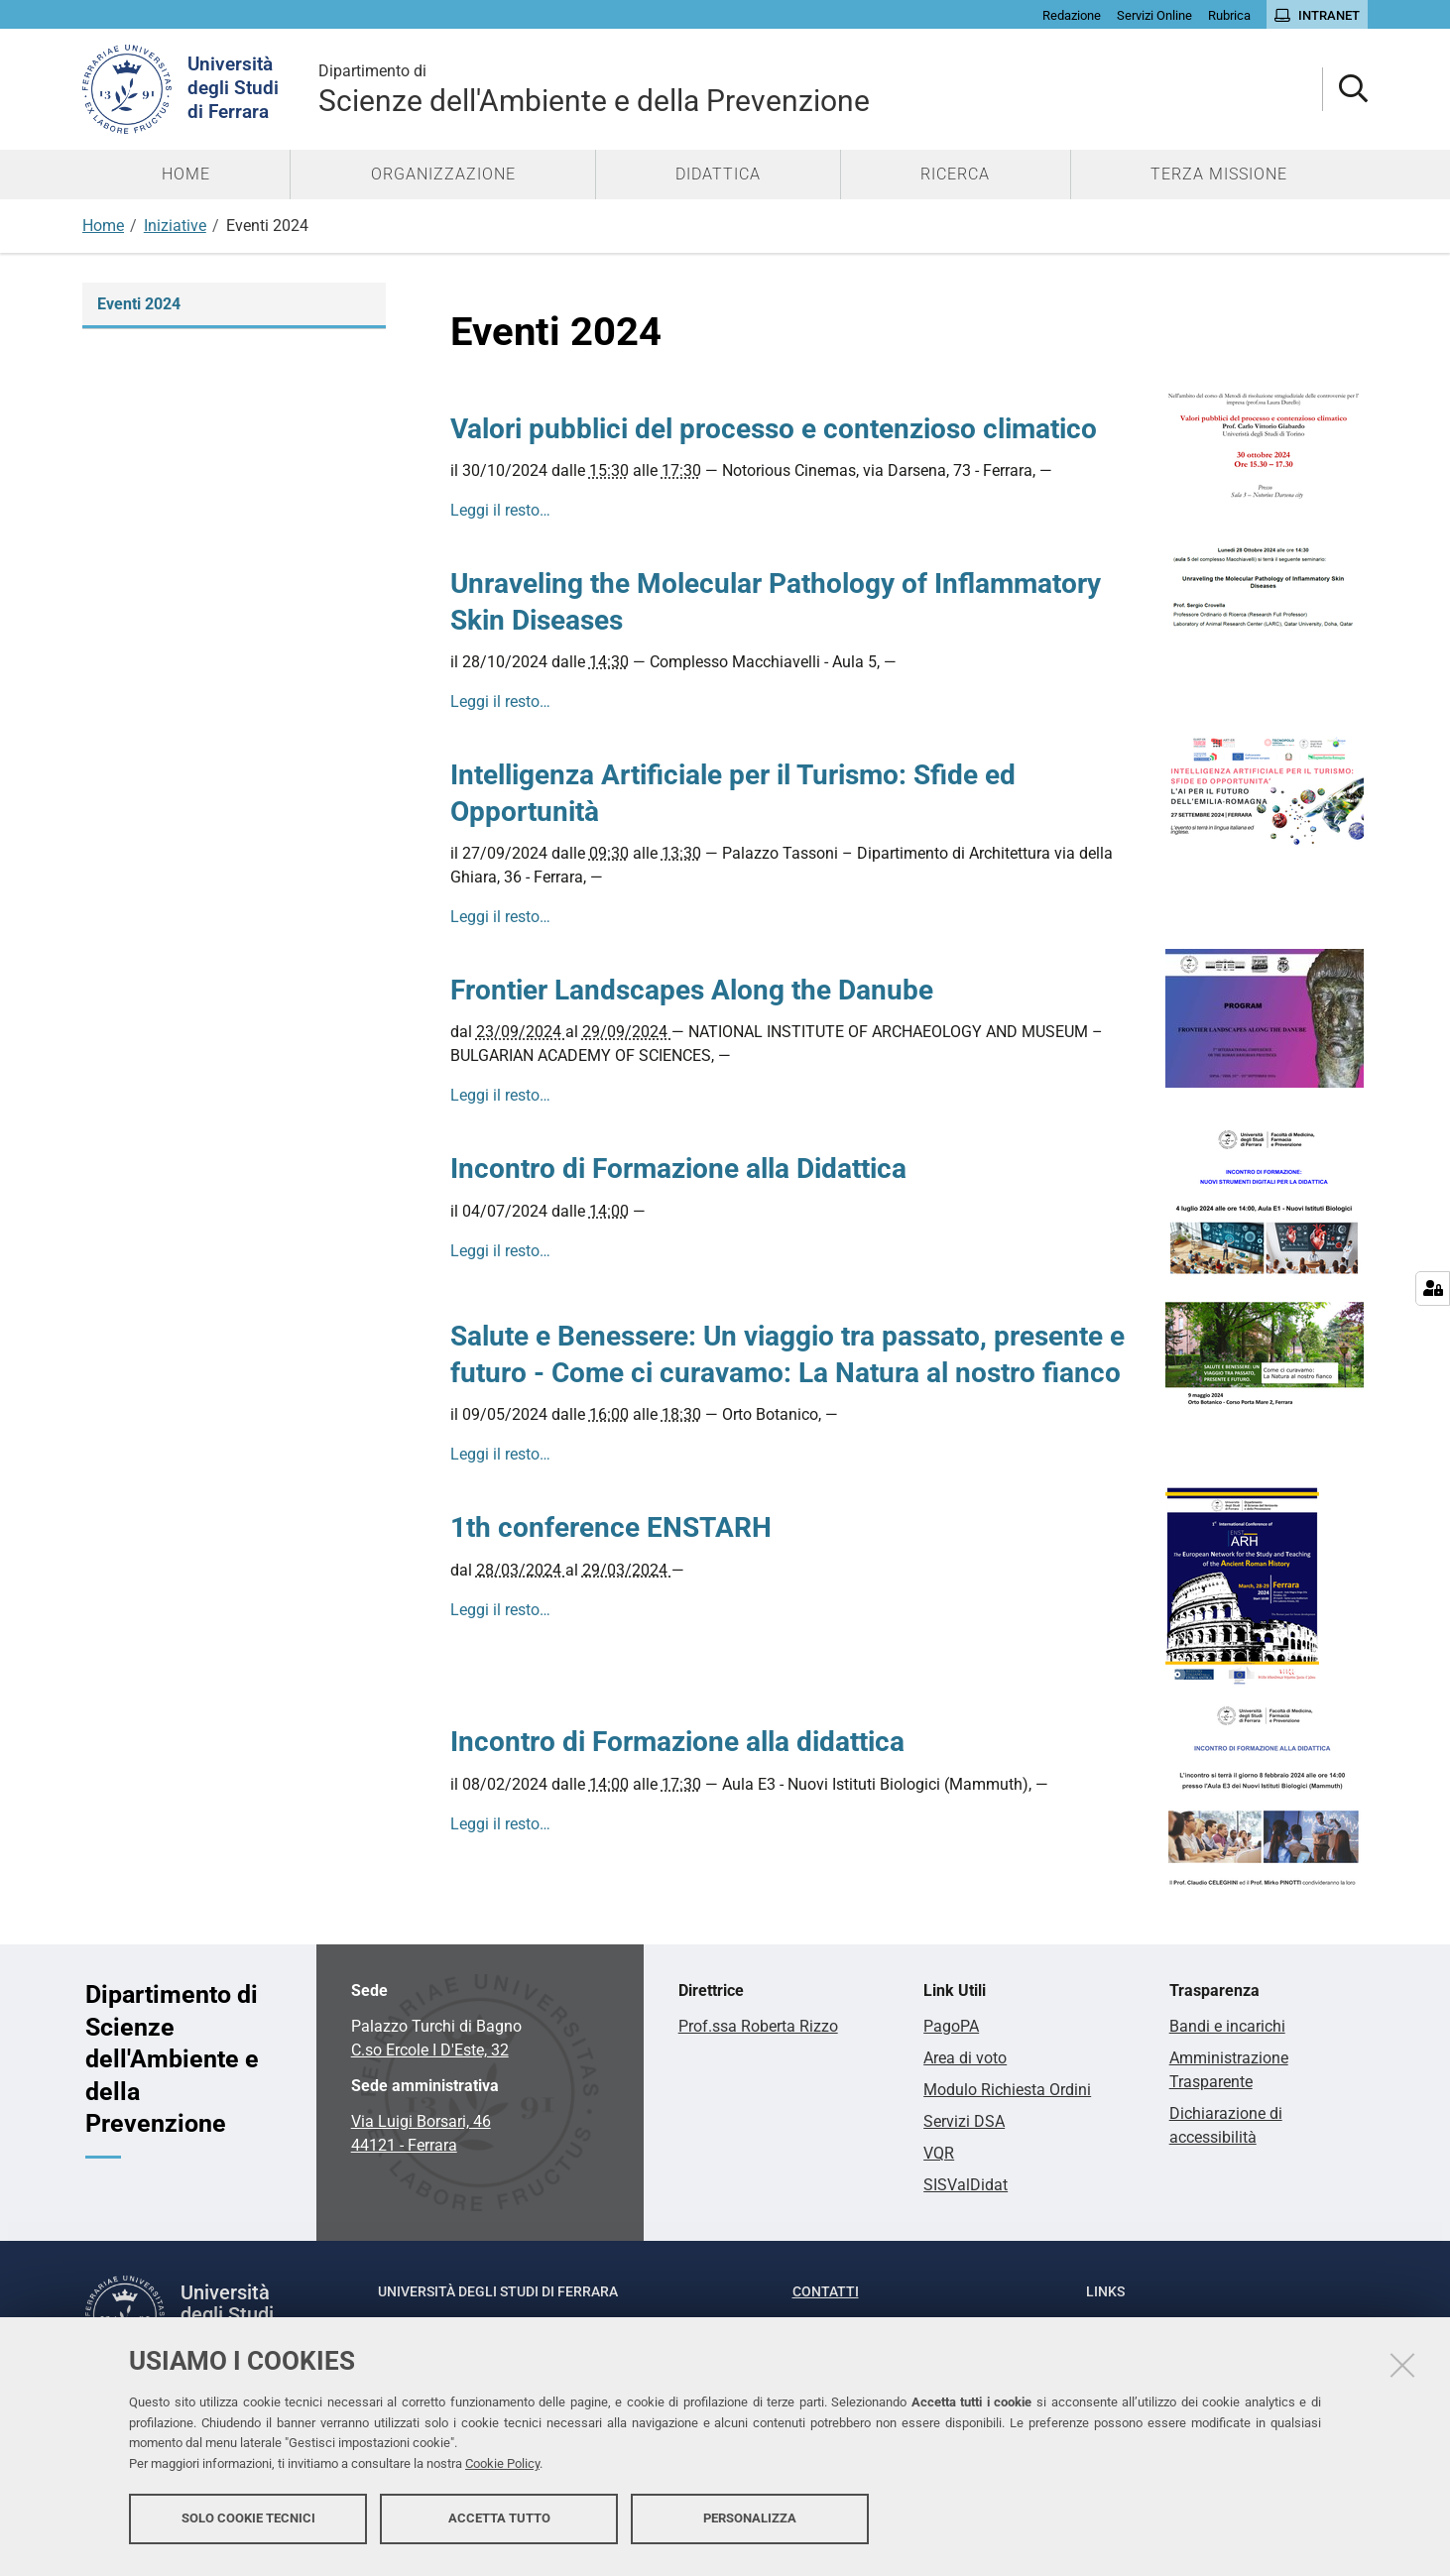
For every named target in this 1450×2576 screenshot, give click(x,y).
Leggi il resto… (500, 510)
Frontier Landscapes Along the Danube (691, 990)
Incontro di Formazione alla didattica (677, 1741)
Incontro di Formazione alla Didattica (678, 1168)
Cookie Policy (502, 2469)
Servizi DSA (964, 2121)
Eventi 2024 (139, 303)
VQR (938, 2153)
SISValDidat (965, 2184)
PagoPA (951, 2026)
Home (103, 225)
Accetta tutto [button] (499, 2524)
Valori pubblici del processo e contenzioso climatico (773, 428)
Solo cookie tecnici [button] (248, 2524)
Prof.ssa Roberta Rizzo (758, 2026)
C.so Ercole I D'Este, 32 (430, 2050)
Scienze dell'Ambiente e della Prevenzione (594, 88)
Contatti (825, 2291)
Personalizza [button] (749, 2524)
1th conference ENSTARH (611, 1527)
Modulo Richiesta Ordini (1007, 2089)
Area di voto (965, 2058)
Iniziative (175, 225)
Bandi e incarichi (1227, 2026)
